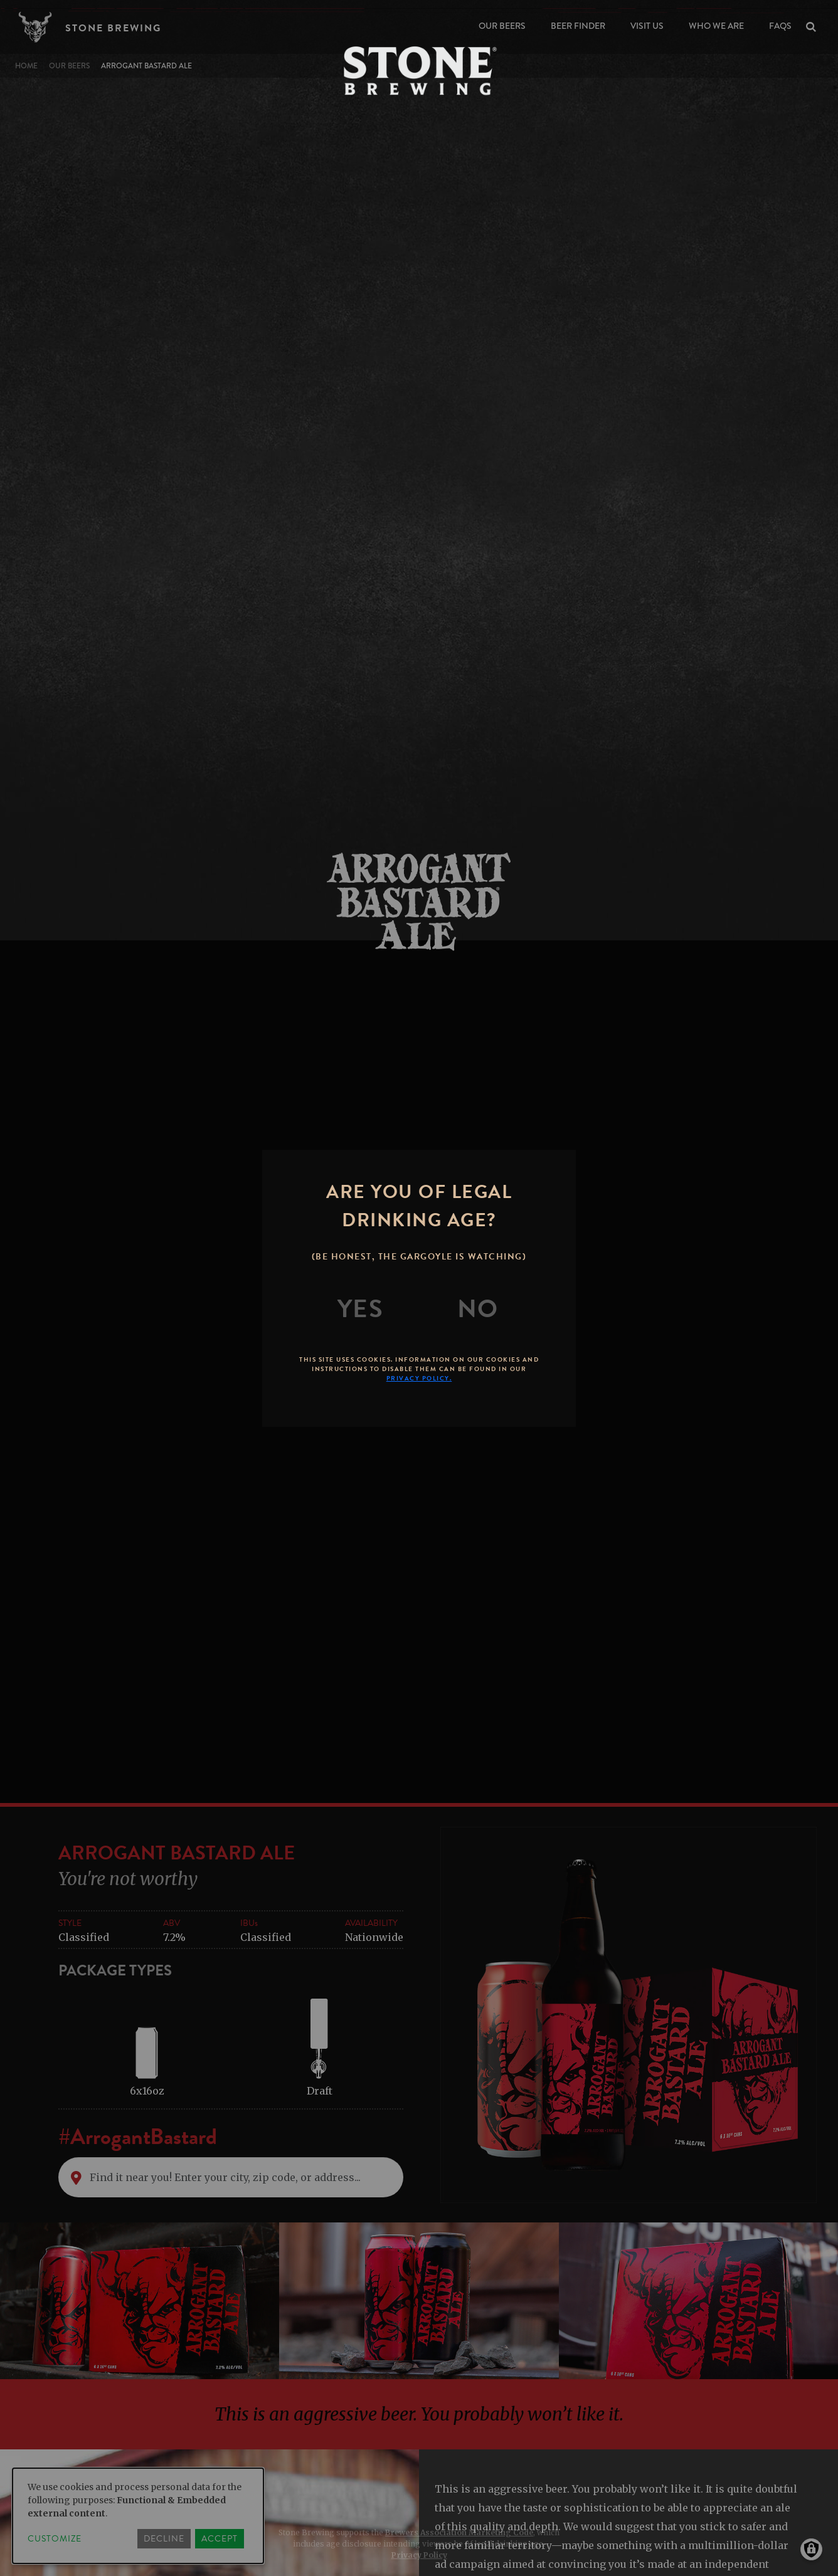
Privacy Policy (419, 2555)
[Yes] (360, 1309)
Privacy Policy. (419, 1378)
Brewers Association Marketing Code (459, 2532)
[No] (478, 1309)
